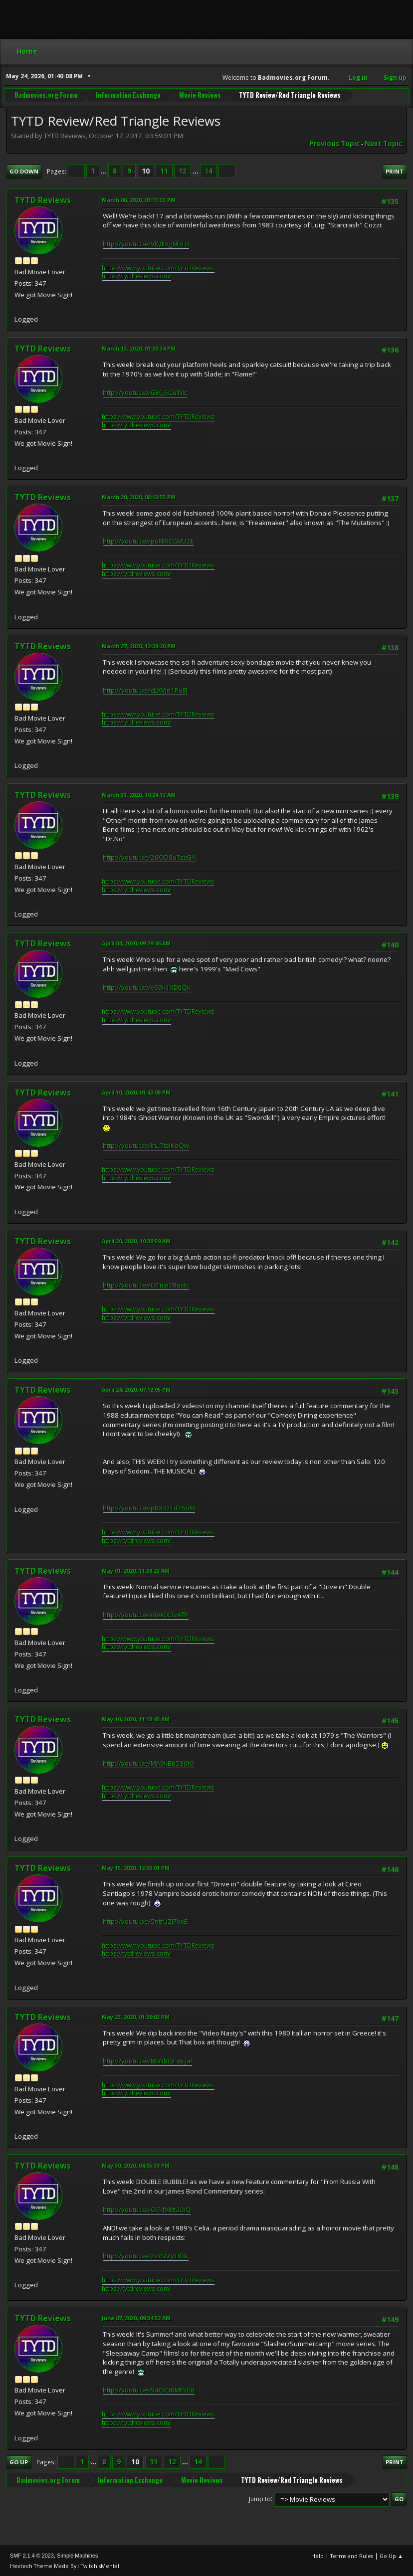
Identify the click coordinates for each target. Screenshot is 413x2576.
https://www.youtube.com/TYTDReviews (158, 268)
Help (317, 2556)
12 (183, 171)
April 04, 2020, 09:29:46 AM (136, 943)
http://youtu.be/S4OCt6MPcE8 (149, 2390)
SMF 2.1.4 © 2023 (32, 2556)
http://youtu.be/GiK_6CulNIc (145, 392)
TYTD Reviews (42, 199)
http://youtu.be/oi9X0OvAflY (146, 1614)
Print (395, 171)
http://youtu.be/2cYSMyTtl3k (146, 2255)
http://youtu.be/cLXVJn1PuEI (145, 690)
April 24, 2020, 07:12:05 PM (136, 1389)
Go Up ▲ (391, 2556)
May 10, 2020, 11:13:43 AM (136, 1719)
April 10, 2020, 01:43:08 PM (136, 1092)
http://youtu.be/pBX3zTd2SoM (149, 1507)
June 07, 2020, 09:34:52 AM (136, 2318)
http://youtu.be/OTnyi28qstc (146, 1285)
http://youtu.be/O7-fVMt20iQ (147, 2209)
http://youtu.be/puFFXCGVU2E (148, 541)
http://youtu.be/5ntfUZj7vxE (145, 1921)
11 (164, 171)
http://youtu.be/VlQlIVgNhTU (146, 243)
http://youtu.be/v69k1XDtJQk (147, 987)
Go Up (18, 2462)
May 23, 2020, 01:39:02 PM (136, 2017)
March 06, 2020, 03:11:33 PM (139, 199)
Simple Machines (77, 2556)
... (104, 171)
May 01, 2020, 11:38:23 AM (136, 1570)
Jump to (260, 2498)
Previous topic (334, 143)
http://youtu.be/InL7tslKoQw (146, 1145)
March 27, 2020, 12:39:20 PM (139, 646)
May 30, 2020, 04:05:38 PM (136, 2165)
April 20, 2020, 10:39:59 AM (136, 1241)
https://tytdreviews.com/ (136, 276)
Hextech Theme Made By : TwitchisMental (64, 2566)
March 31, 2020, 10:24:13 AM (139, 794)
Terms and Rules (351, 2556)
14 (208, 171)
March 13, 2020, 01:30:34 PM (139, 348)
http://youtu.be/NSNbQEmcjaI (147, 2060)
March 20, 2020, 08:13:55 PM (139, 497)
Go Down (23, 171)
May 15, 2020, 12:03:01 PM (136, 1867)
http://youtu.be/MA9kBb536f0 (148, 1763)
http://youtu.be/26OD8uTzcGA (149, 857)
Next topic (383, 143)
